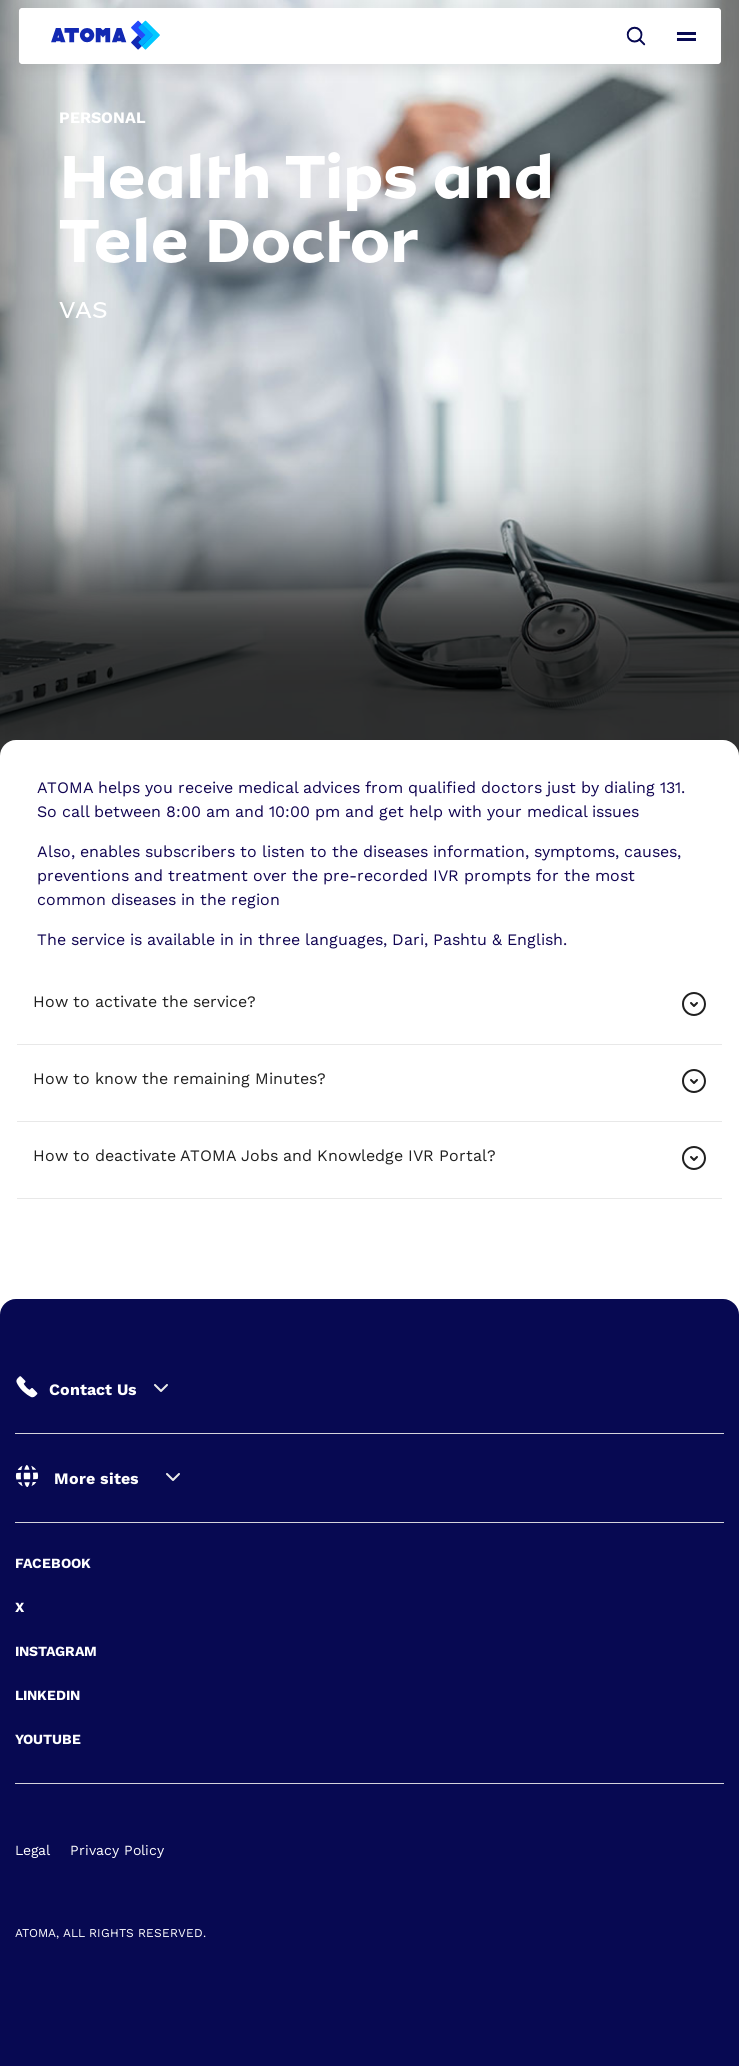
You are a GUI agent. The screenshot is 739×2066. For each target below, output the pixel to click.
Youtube (48, 1739)
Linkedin (47, 1695)
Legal (32, 1850)
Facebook (53, 1563)
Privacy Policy (117, 1850)
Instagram (56, 1651)
